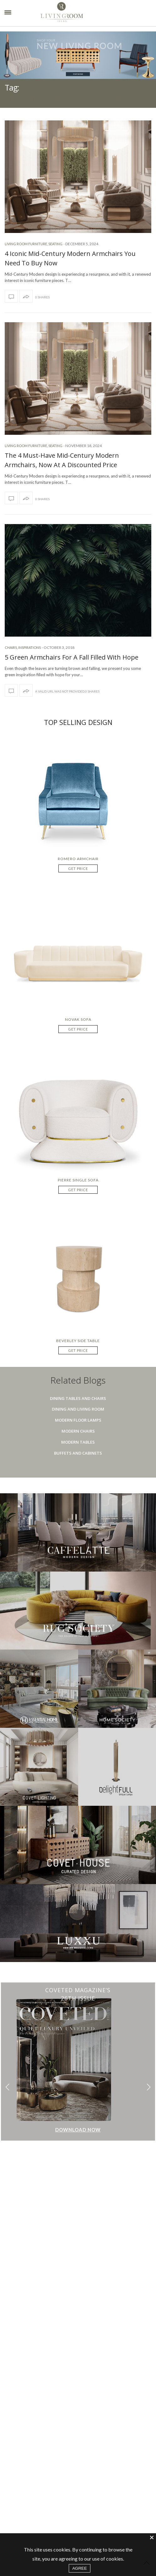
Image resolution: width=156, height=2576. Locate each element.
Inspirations (29, 647)
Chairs (11, 647)
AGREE (79, 2568)
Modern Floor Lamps (78, 1420)
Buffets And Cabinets (78, 1453)
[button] (148, 2087)
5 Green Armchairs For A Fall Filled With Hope (71, 657)
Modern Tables (78, 1442)
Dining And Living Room (78, 1409)
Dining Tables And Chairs (78, 1398)
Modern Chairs (78, 1431)
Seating (55, 244)
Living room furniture (26, 244)
